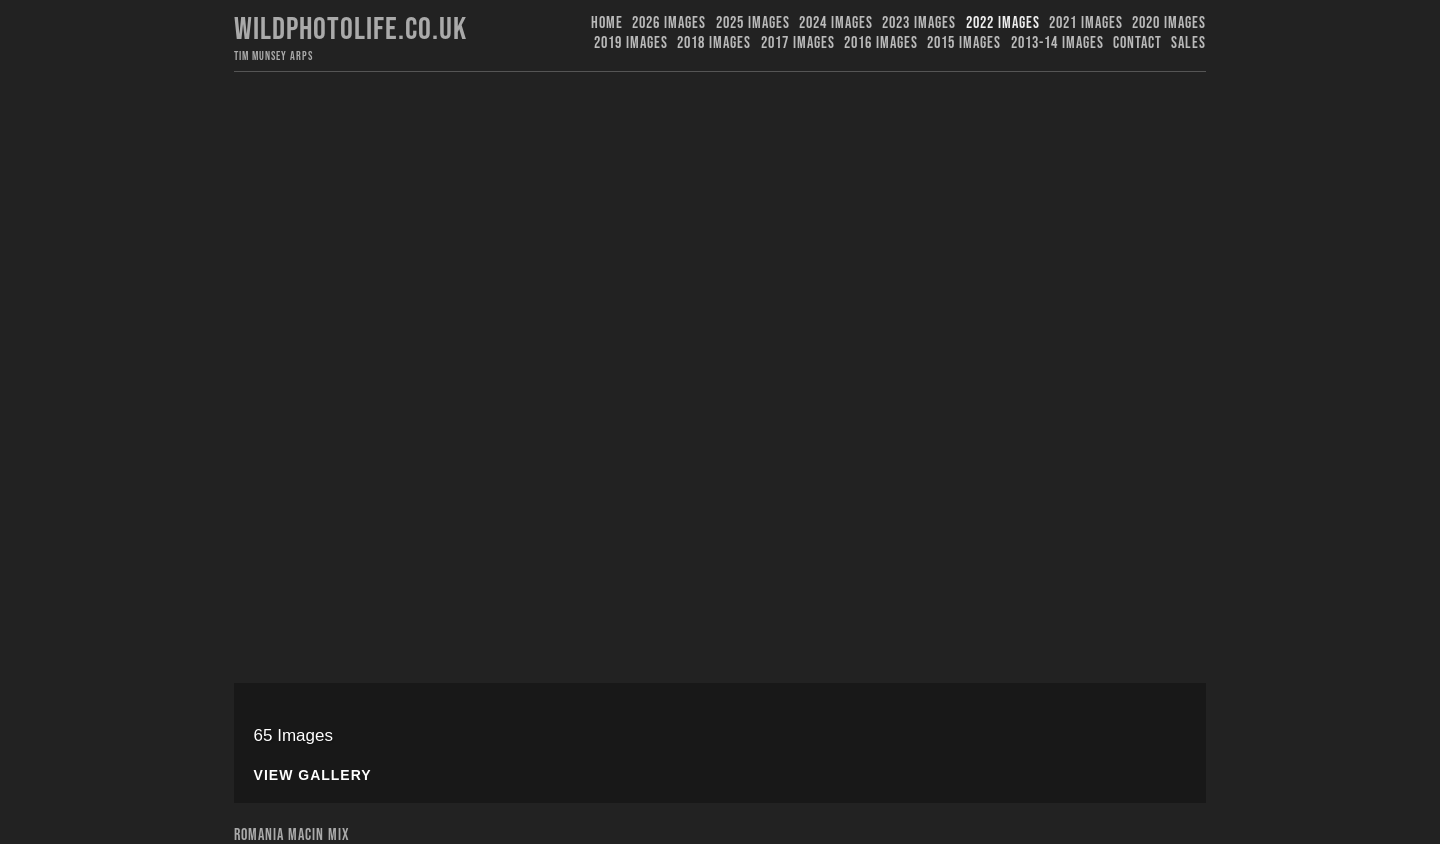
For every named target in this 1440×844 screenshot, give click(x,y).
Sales (1188, 43)
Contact (1137, 43)
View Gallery (313, 775)
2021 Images (1086, 23)
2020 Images (1169, 23)
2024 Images (836, 23)
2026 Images (669, 23)
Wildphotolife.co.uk (350, 29)
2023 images (919, 23)
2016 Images (881, 43)
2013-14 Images (1057, 43)
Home (607, 23)
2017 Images (798, 43)
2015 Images (964, 43)
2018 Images (714, 43)
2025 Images (753, 23)
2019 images (631, 43)
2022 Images (1003, 23)
